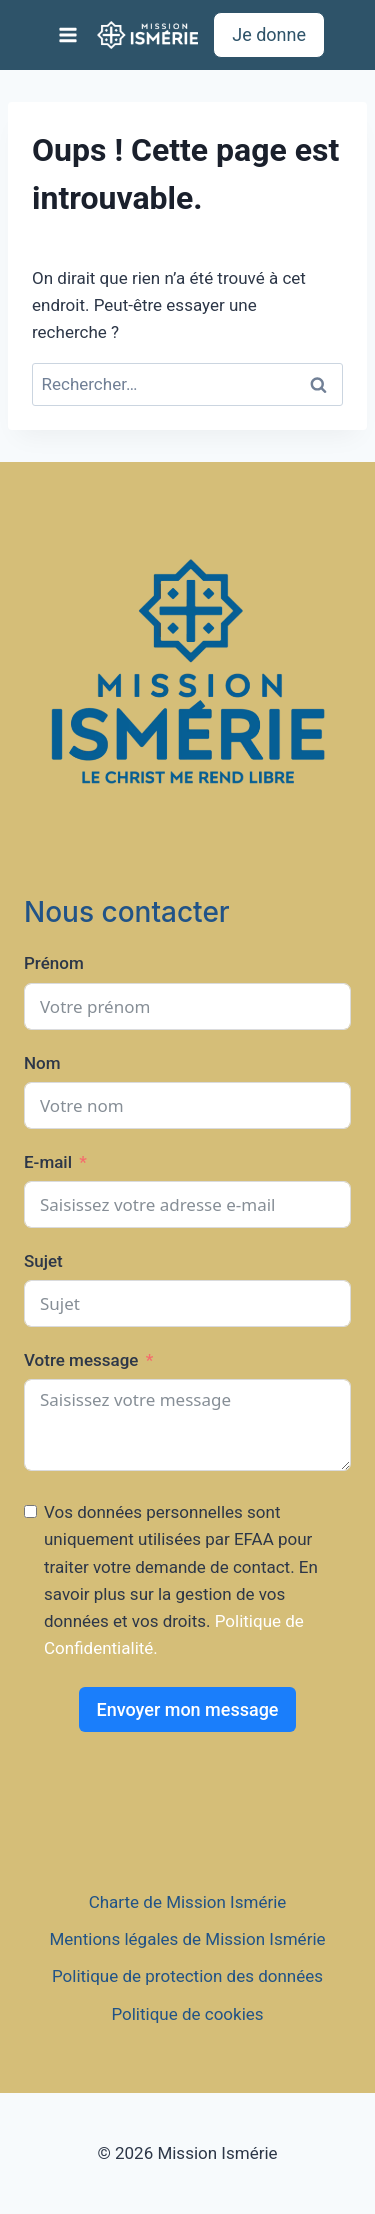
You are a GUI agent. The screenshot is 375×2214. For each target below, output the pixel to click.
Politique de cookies (187, 2014)
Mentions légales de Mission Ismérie (187, 1939)
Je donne (269, 34)
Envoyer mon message (187, 1709)
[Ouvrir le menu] (68, 34)
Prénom (54, 963)
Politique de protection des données (187, 1976)
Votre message (81, 1360)
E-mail (48, 1162)
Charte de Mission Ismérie (188, 1902)
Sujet (43, 1261)
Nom (42, 1063)
